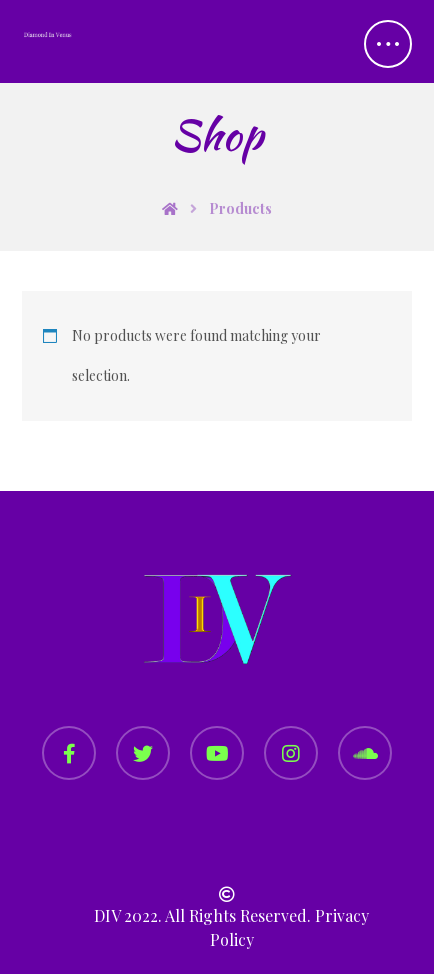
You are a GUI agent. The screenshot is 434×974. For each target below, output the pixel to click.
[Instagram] (291, 753)
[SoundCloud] (365, 753)
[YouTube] (217, 753)
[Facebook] (69, 753)
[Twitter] (143, 753)
